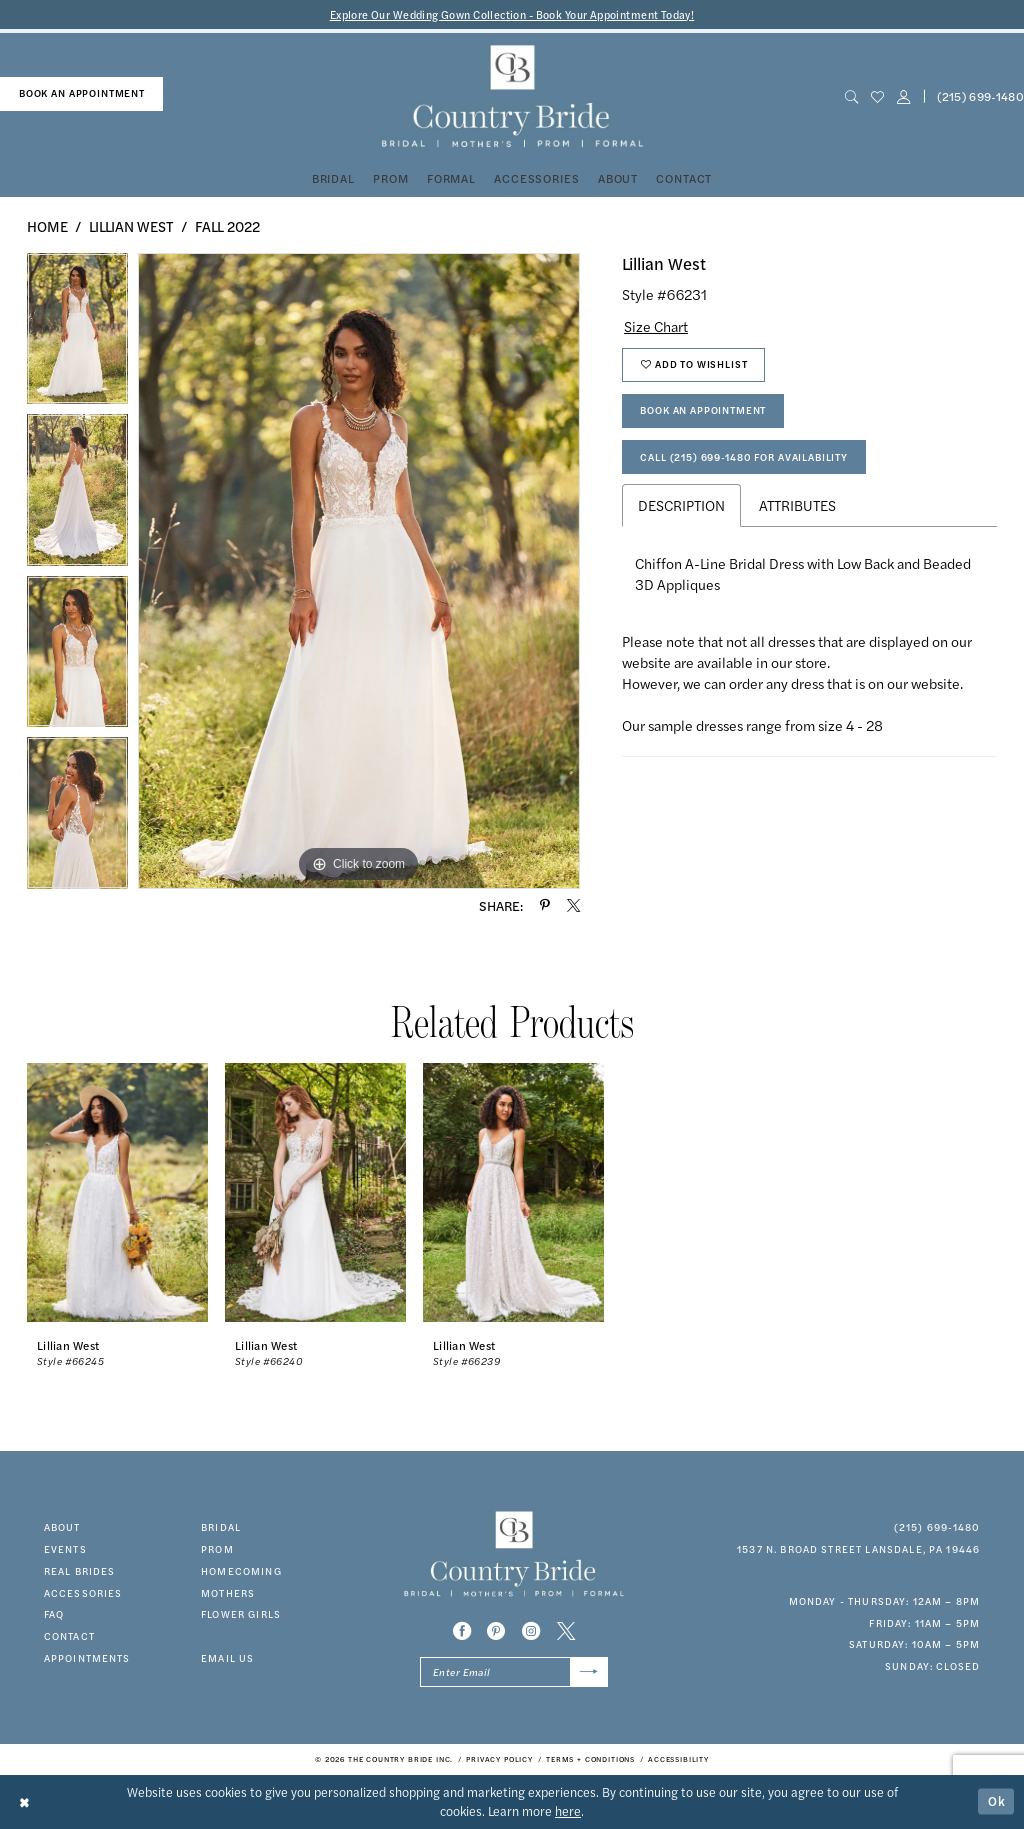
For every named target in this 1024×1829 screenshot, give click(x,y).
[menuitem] (81, 94)
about (62, 1527)
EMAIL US (227, 1658)
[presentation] (117, 1193)
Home (47, 226)
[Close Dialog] (25, 1801)
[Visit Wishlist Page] (877, 96)
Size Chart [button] (656, 326)
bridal (221, 1527)
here (568, 1811)
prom (217, 1549)
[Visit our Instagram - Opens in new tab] (531, 1631)
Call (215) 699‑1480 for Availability (743, 457)
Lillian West (131, 226)
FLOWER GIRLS (241, 1614)
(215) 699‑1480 (937, 1527)
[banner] (511, 96)
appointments (87, 1658)
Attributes (797, 505)
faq (54, 1614)
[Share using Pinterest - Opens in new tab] (545, 905)
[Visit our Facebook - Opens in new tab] (462, 1631)
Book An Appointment (703, 410)
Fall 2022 (227, 226)
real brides (80, 1571)
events (65, 1549)
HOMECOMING (241, 1571)
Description (681, 505)
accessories (83, 1593)
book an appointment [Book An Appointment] (82, 93)
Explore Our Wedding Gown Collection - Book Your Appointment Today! (512, 14)
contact (69, 1636)
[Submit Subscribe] (589, 1672)
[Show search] (851, 96)
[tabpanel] (77, 334)
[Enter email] (514, 1672)
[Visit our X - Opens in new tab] (566, 1631)
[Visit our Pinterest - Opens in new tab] (496, 1631)
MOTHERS (228, 1593)
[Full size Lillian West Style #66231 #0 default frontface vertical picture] (359, 571)
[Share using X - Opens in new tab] (573, 905)
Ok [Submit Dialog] (997, 1801)
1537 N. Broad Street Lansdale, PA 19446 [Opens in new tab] (858, 1549)
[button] (903, 96)
